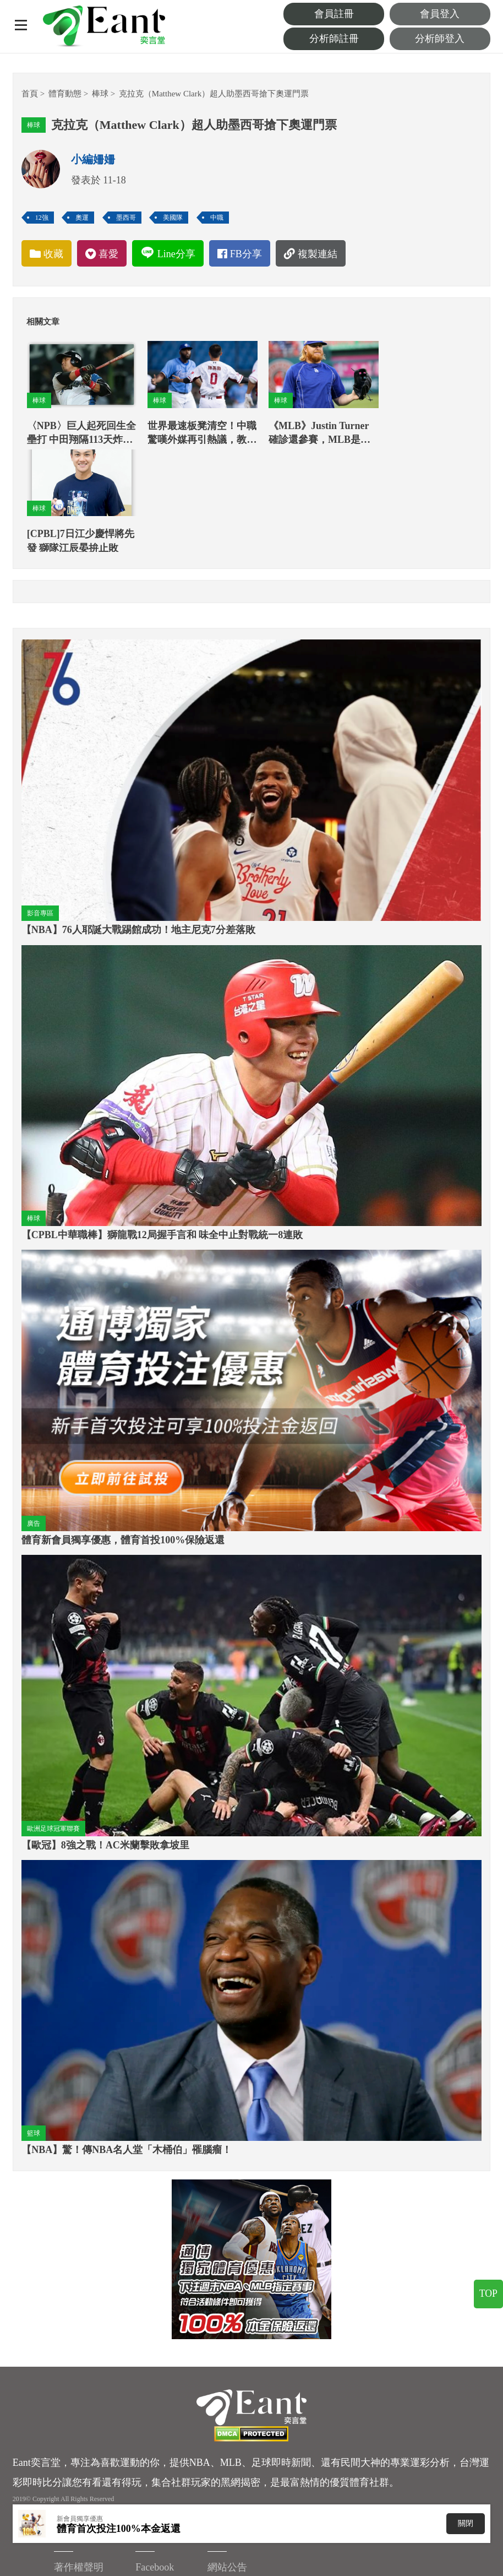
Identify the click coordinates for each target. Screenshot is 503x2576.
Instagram (381, 2457)
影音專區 (40, 801)
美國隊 (173, 217)
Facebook (32, 2465)
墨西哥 (126, 217)
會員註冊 (344, 14)
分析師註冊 (344, 39)
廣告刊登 (299, 2480)
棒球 (100, 93)
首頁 (29, 93)
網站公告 (454, 2435)
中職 (216, 217)
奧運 (82, 217)
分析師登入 (443, 39)
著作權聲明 (304, 2435)
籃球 (33, 2021)
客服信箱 (299, 2502)
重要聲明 (299, 2457)
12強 (41, 217)
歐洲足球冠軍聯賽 (53, 1716)
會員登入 (443, 14)
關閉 (465, 2523)
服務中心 (454, 2457)
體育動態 (64, 93)
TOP (488, 2303)
